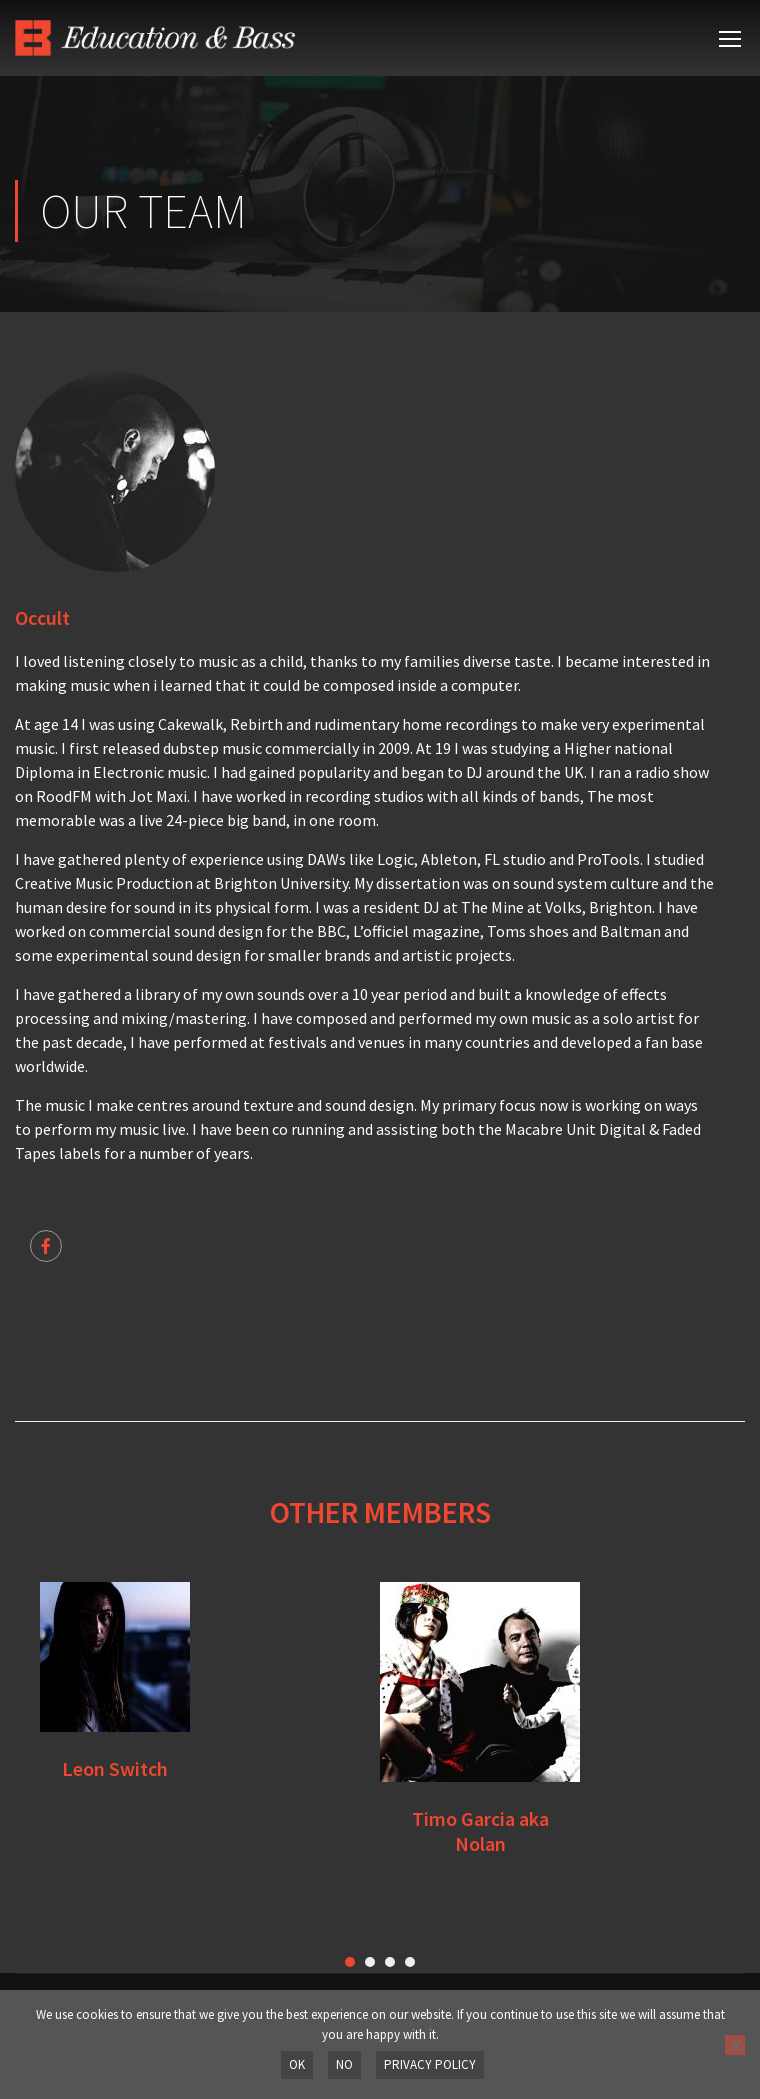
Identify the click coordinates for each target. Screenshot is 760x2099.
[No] (735, 2045)
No (344, 2064)
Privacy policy (430, 2064)
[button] (350, 1962)
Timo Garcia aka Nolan (480, 1831)
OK (297, 2064)
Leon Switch (115, 1768)
